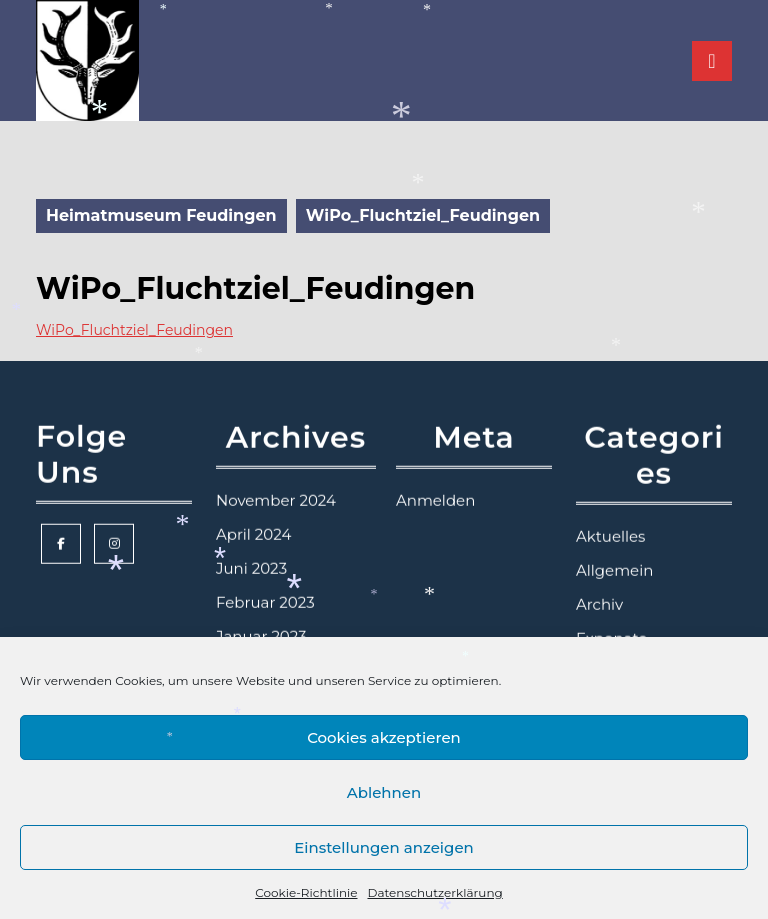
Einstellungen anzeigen (384, 847)
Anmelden (435, 473)
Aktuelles (610, 509)
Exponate (611, 611)
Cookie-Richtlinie (306, 892)
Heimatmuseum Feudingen (161, 215)
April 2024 (253, 507)
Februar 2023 (265, 575)
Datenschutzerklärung (434, 892)
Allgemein (614, 543)
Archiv (599, 577)
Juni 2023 (251, 541)
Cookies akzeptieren (384, 737)
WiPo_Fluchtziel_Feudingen (134, 330)
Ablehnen (384, 792)
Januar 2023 (261, 609)
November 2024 (276, 473)
